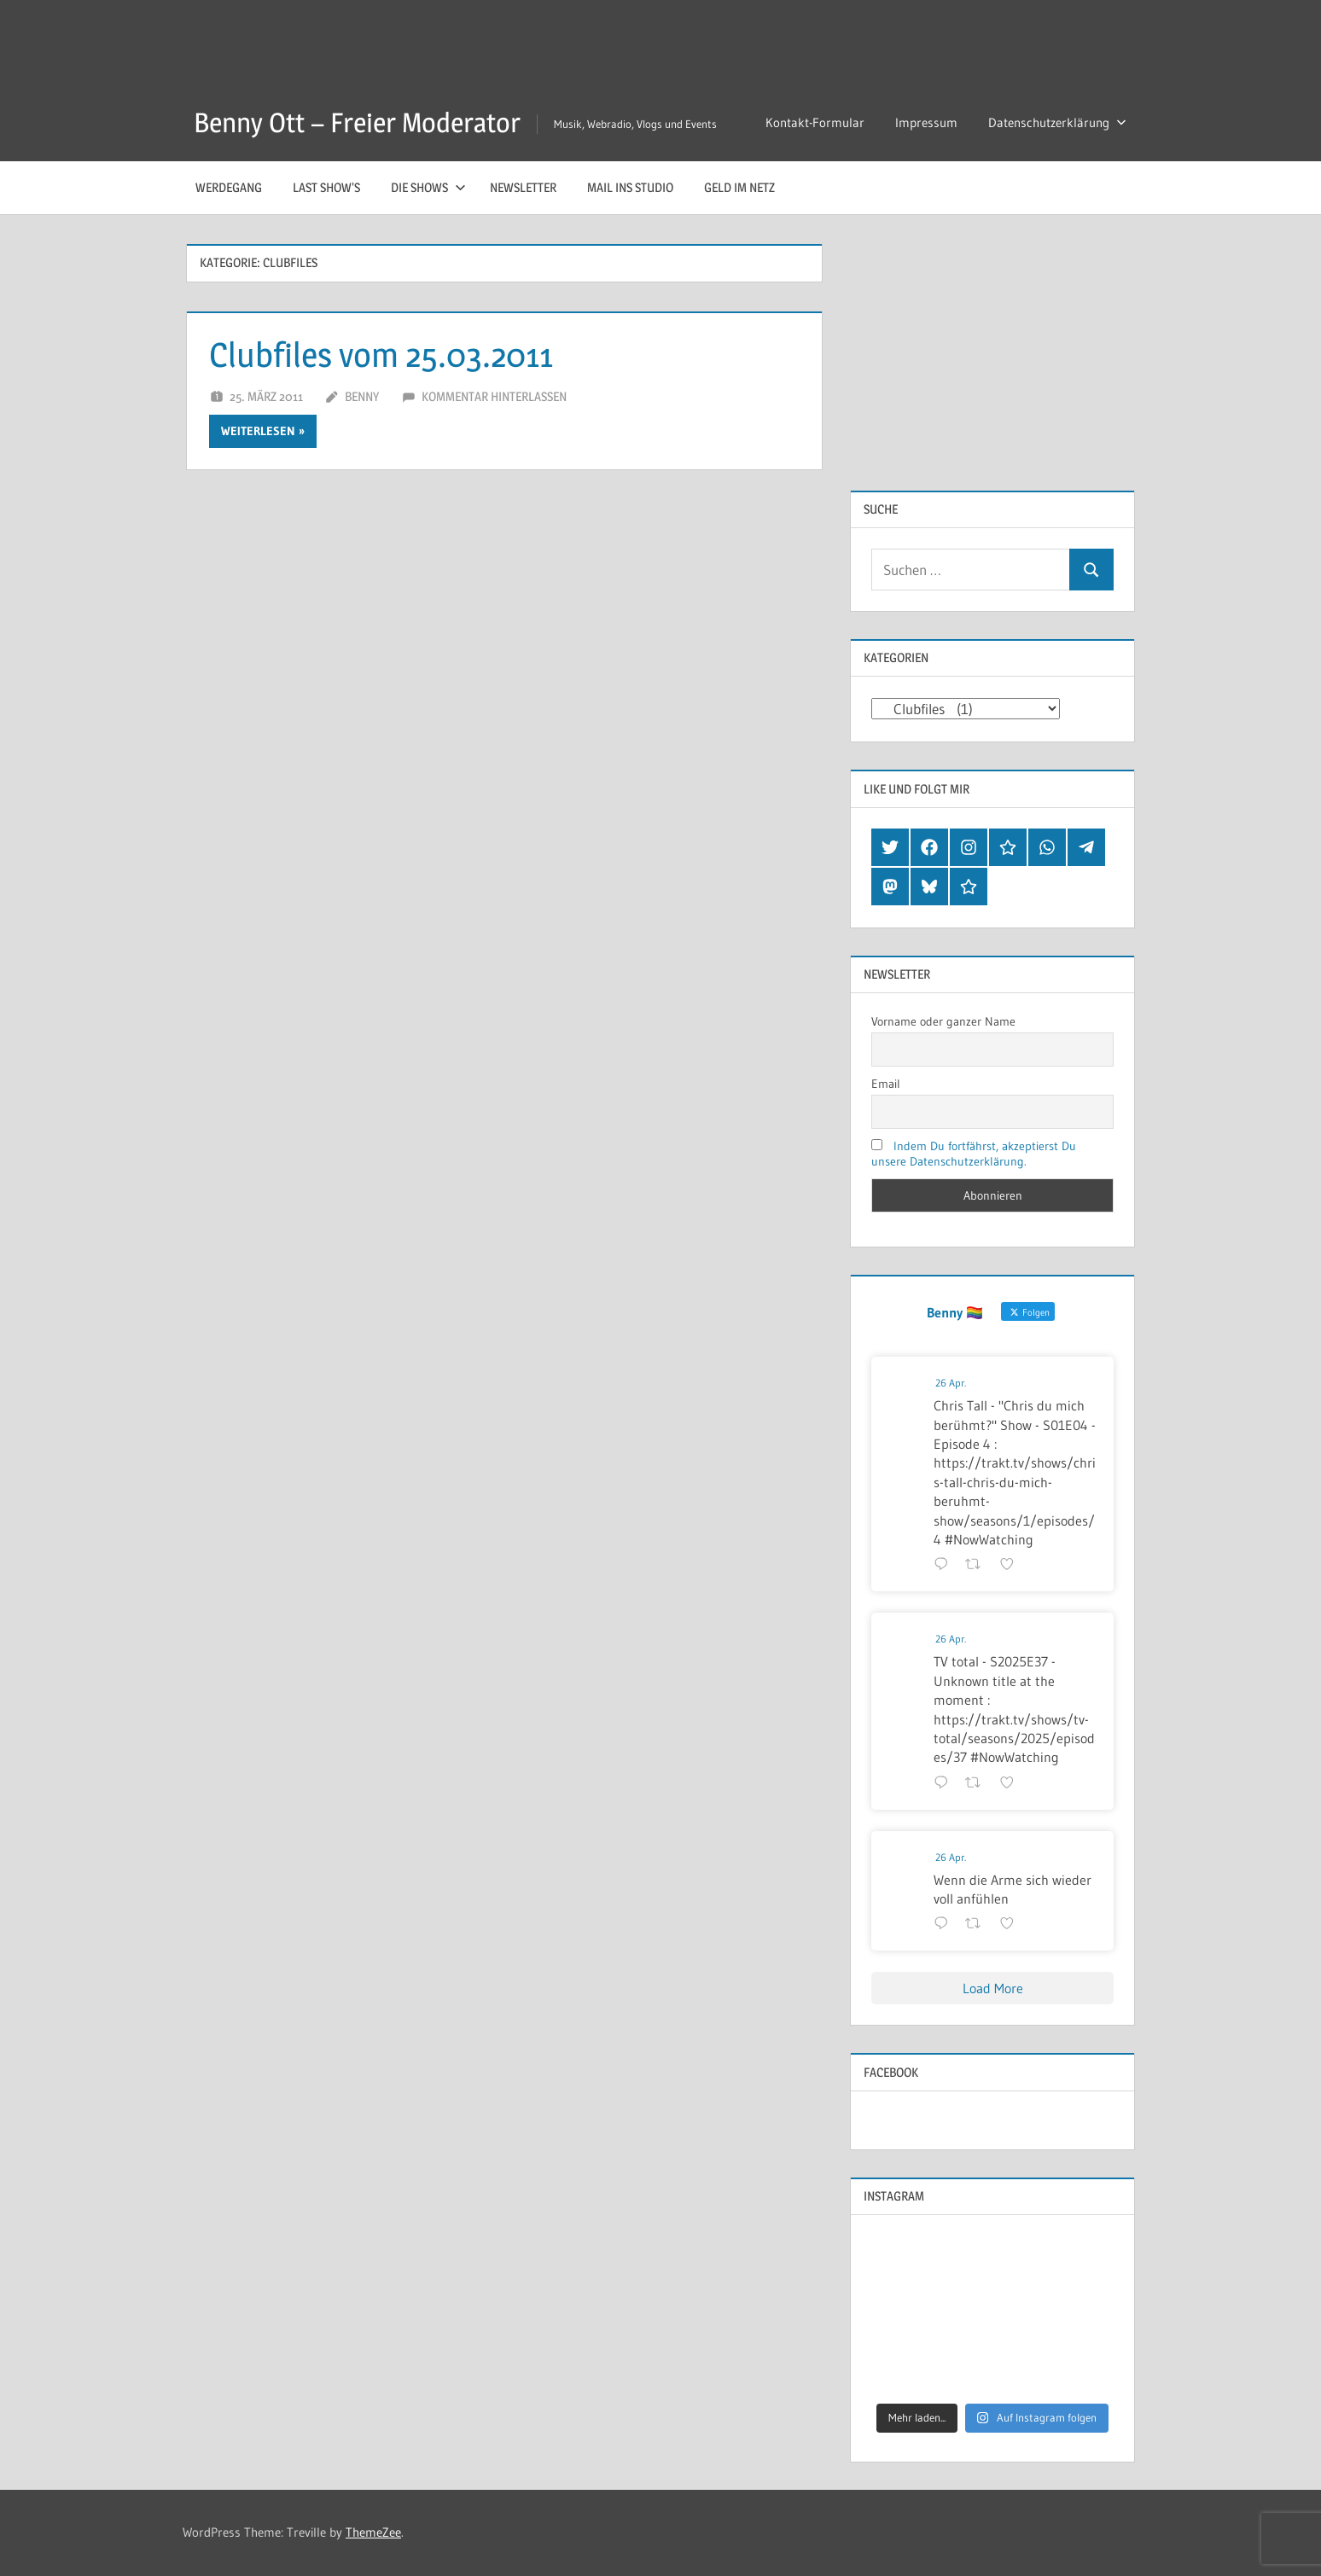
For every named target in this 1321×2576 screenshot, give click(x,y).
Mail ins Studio (630, 187)
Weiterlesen (258, 431)
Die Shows (428, 187)
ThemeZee (373, 2532)
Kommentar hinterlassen (494, 396)
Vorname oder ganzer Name (943, 1021)
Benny (362, 396)
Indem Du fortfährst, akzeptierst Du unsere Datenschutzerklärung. (973, 1153)
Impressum (926, 122)
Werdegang (228, 187)
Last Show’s (326, 187)
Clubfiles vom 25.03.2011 (381, 354)
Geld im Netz (739, 187)
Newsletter (523, 187)
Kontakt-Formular (814, 122)
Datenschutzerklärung (1057, 122)
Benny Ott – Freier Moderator (357, 122)
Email (885, 1083)
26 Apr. (950, 1382)
